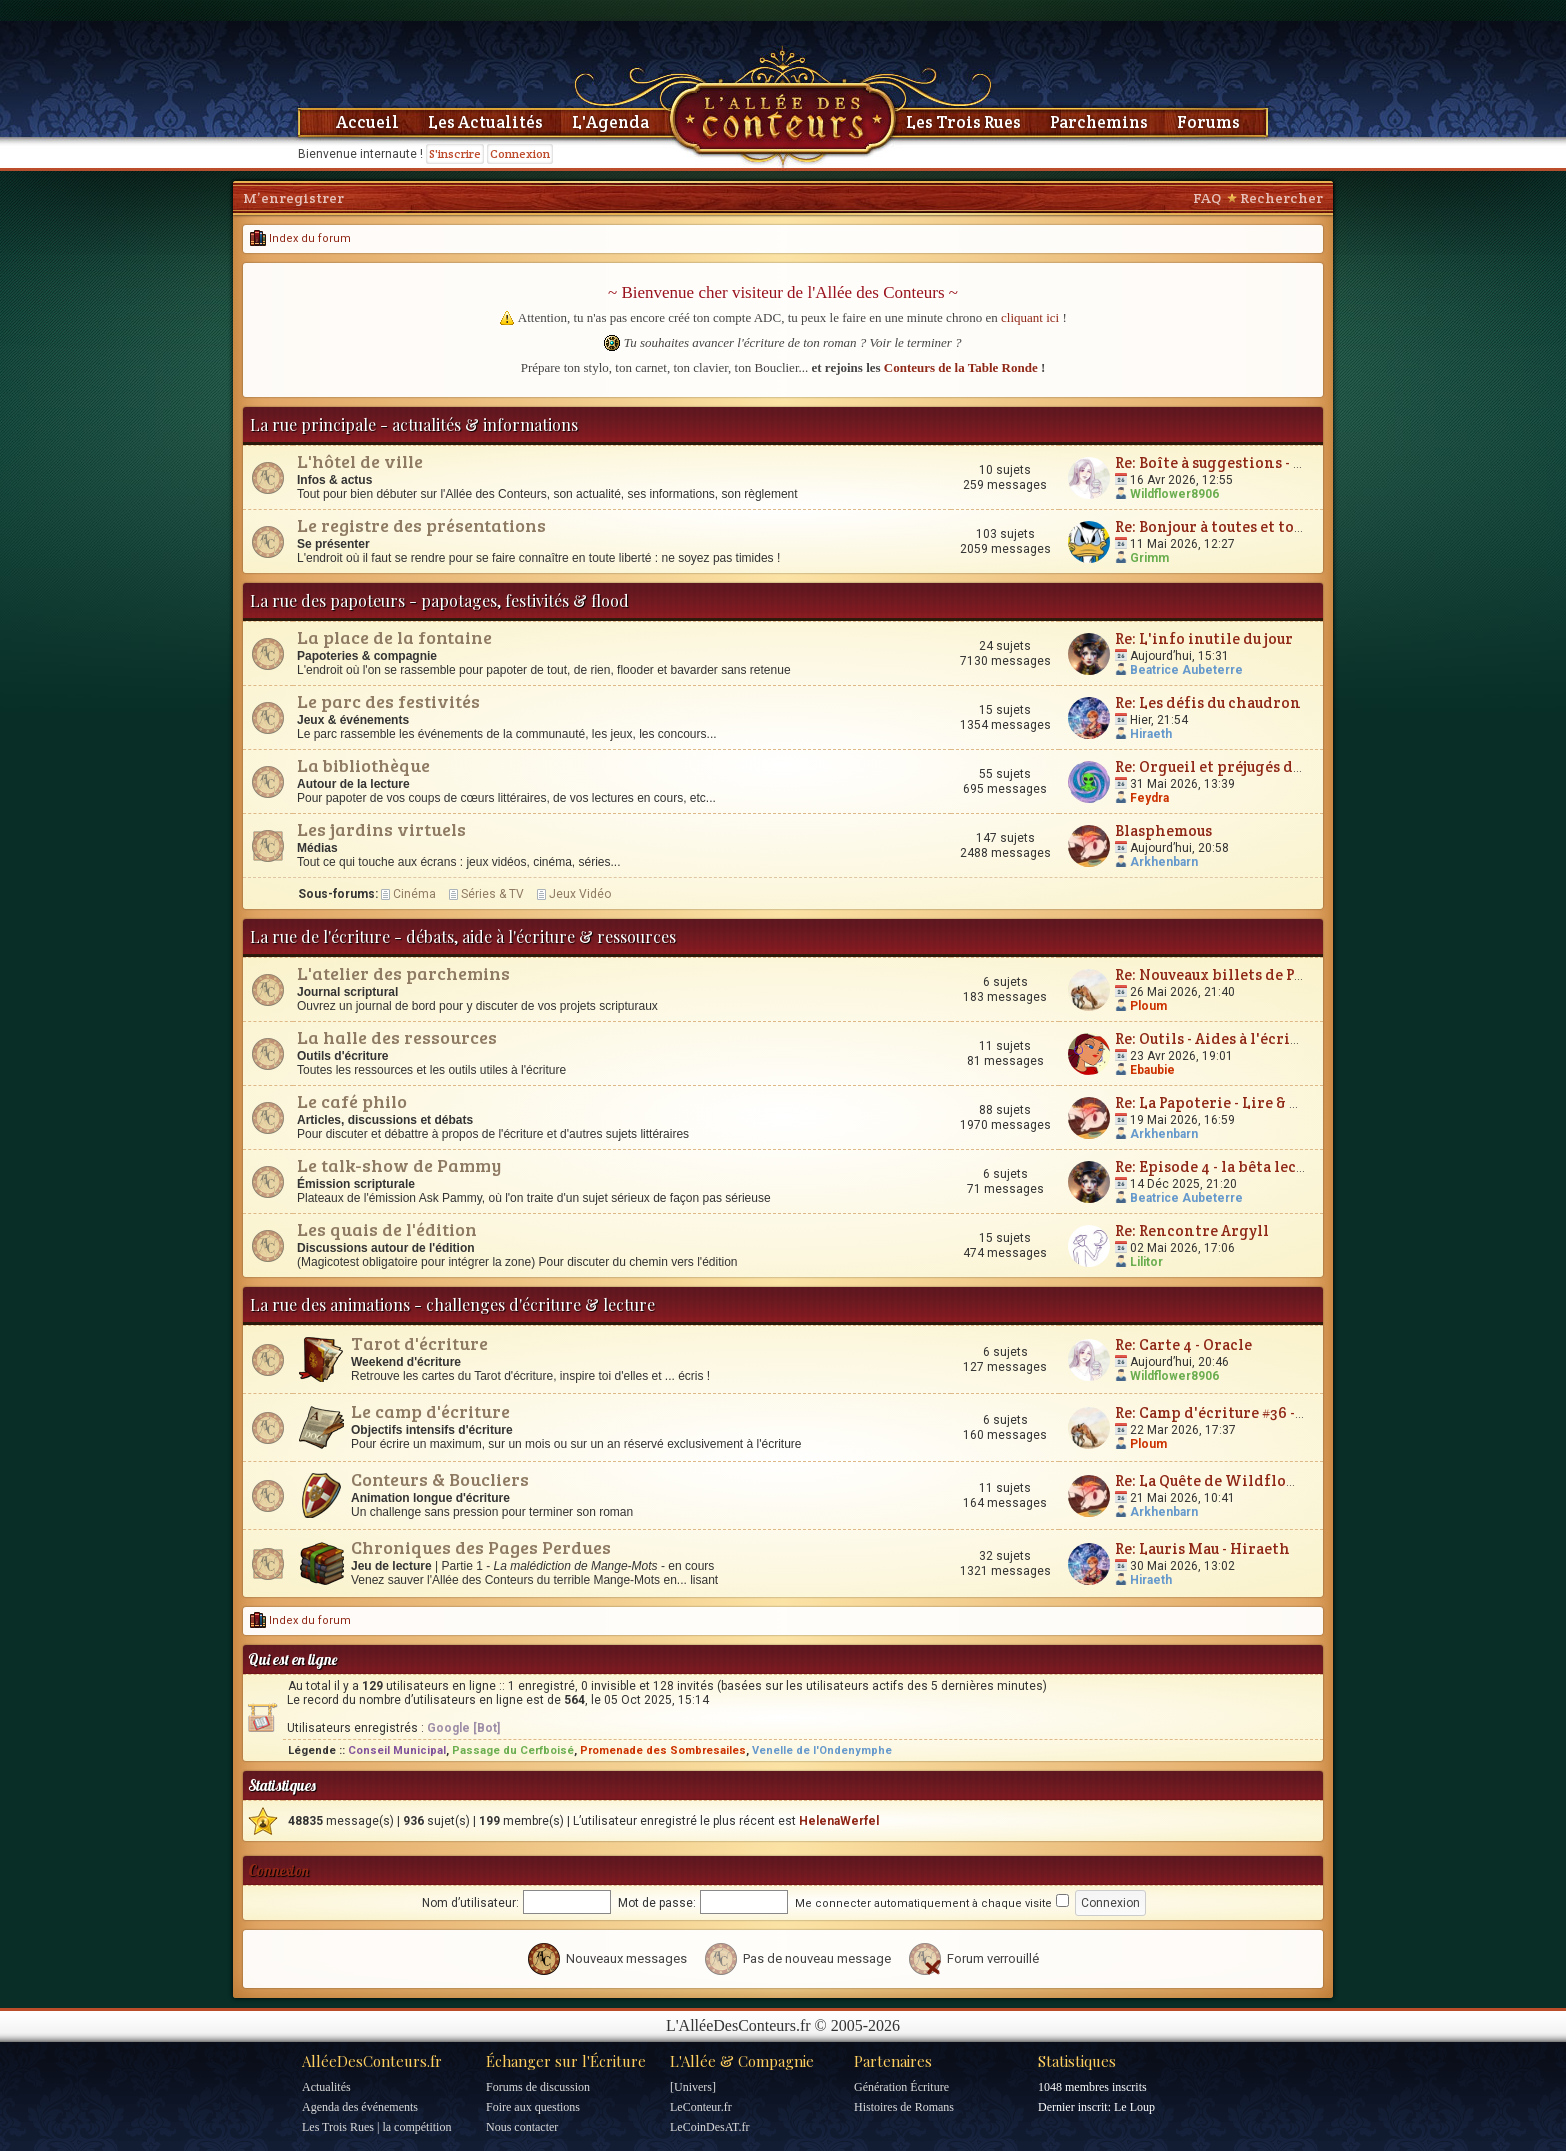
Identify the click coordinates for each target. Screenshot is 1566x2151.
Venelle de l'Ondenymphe (822, 1750)
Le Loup (1134, 2107)
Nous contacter (522, 2127)
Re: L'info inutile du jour (1204, 638)
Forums (1208, 122)
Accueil (367, 122)
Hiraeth (1151, 734)
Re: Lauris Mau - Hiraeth (1202, 1548)
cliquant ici (1030, 317)
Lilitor (1146, 1262)
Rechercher (1281, 198)
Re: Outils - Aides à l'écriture (1218, 1038)
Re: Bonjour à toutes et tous (1212, 526)
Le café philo (352, 1101)
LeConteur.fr (701, 2107)
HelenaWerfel (839, 1821)
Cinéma (414, 894)
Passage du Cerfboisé (513, 1750)
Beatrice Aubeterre (1186, 670)
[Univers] (693, 2087)
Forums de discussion (538, 2087)
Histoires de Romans (904, 2107)
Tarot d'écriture (419, 1343)
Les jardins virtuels (381, 829)
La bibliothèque (363, 765)
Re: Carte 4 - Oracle (1183, 1344)
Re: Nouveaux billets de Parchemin (1241, 974)
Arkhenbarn (1164, 862)
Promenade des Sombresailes (663, 1750)
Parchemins (1099, 122)
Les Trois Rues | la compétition (376, 2127)
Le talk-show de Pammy (399, 1165)
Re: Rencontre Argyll (1192, 1230)
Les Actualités (485, 122)
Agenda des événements (360, 2107)
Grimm (1149, 558)
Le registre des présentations (421, 525)
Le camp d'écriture (430, 1411)
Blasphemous (1163, 830)
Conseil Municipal (397, 1750)
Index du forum (300, 238)
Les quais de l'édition (387, 1229)
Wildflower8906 (1174, 494)
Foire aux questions (533, 2107)
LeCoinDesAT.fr (709, 2127)
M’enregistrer (293, 198)
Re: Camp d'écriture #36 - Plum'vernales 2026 (1278, 1412)
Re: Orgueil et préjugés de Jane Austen (1252, 766)
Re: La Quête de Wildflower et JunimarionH (1274, 1480)
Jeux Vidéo (580, 894)
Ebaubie (1152, 1070)
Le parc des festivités (388, 701)
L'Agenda (610, 122)
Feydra (1149, 798)
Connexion (520, 153)
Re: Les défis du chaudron (1208, 702)
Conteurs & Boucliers (440, 1479)
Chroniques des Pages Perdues (481, 1547)
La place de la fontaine (394, 637)
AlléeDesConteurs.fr (372, 2061)
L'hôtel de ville (360, 461)
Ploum (1148, 1006)
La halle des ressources (397, 1037)
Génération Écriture (901, 2087)
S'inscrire (455, 153)
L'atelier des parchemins (403, 973)
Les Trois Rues (963, 122)
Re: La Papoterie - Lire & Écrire (1225, 1102)
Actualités (326, 2087)
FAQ (1207, 198)
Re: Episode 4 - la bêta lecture (1221, 1166)
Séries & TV (492, 894)
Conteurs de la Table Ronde (961, 367)
